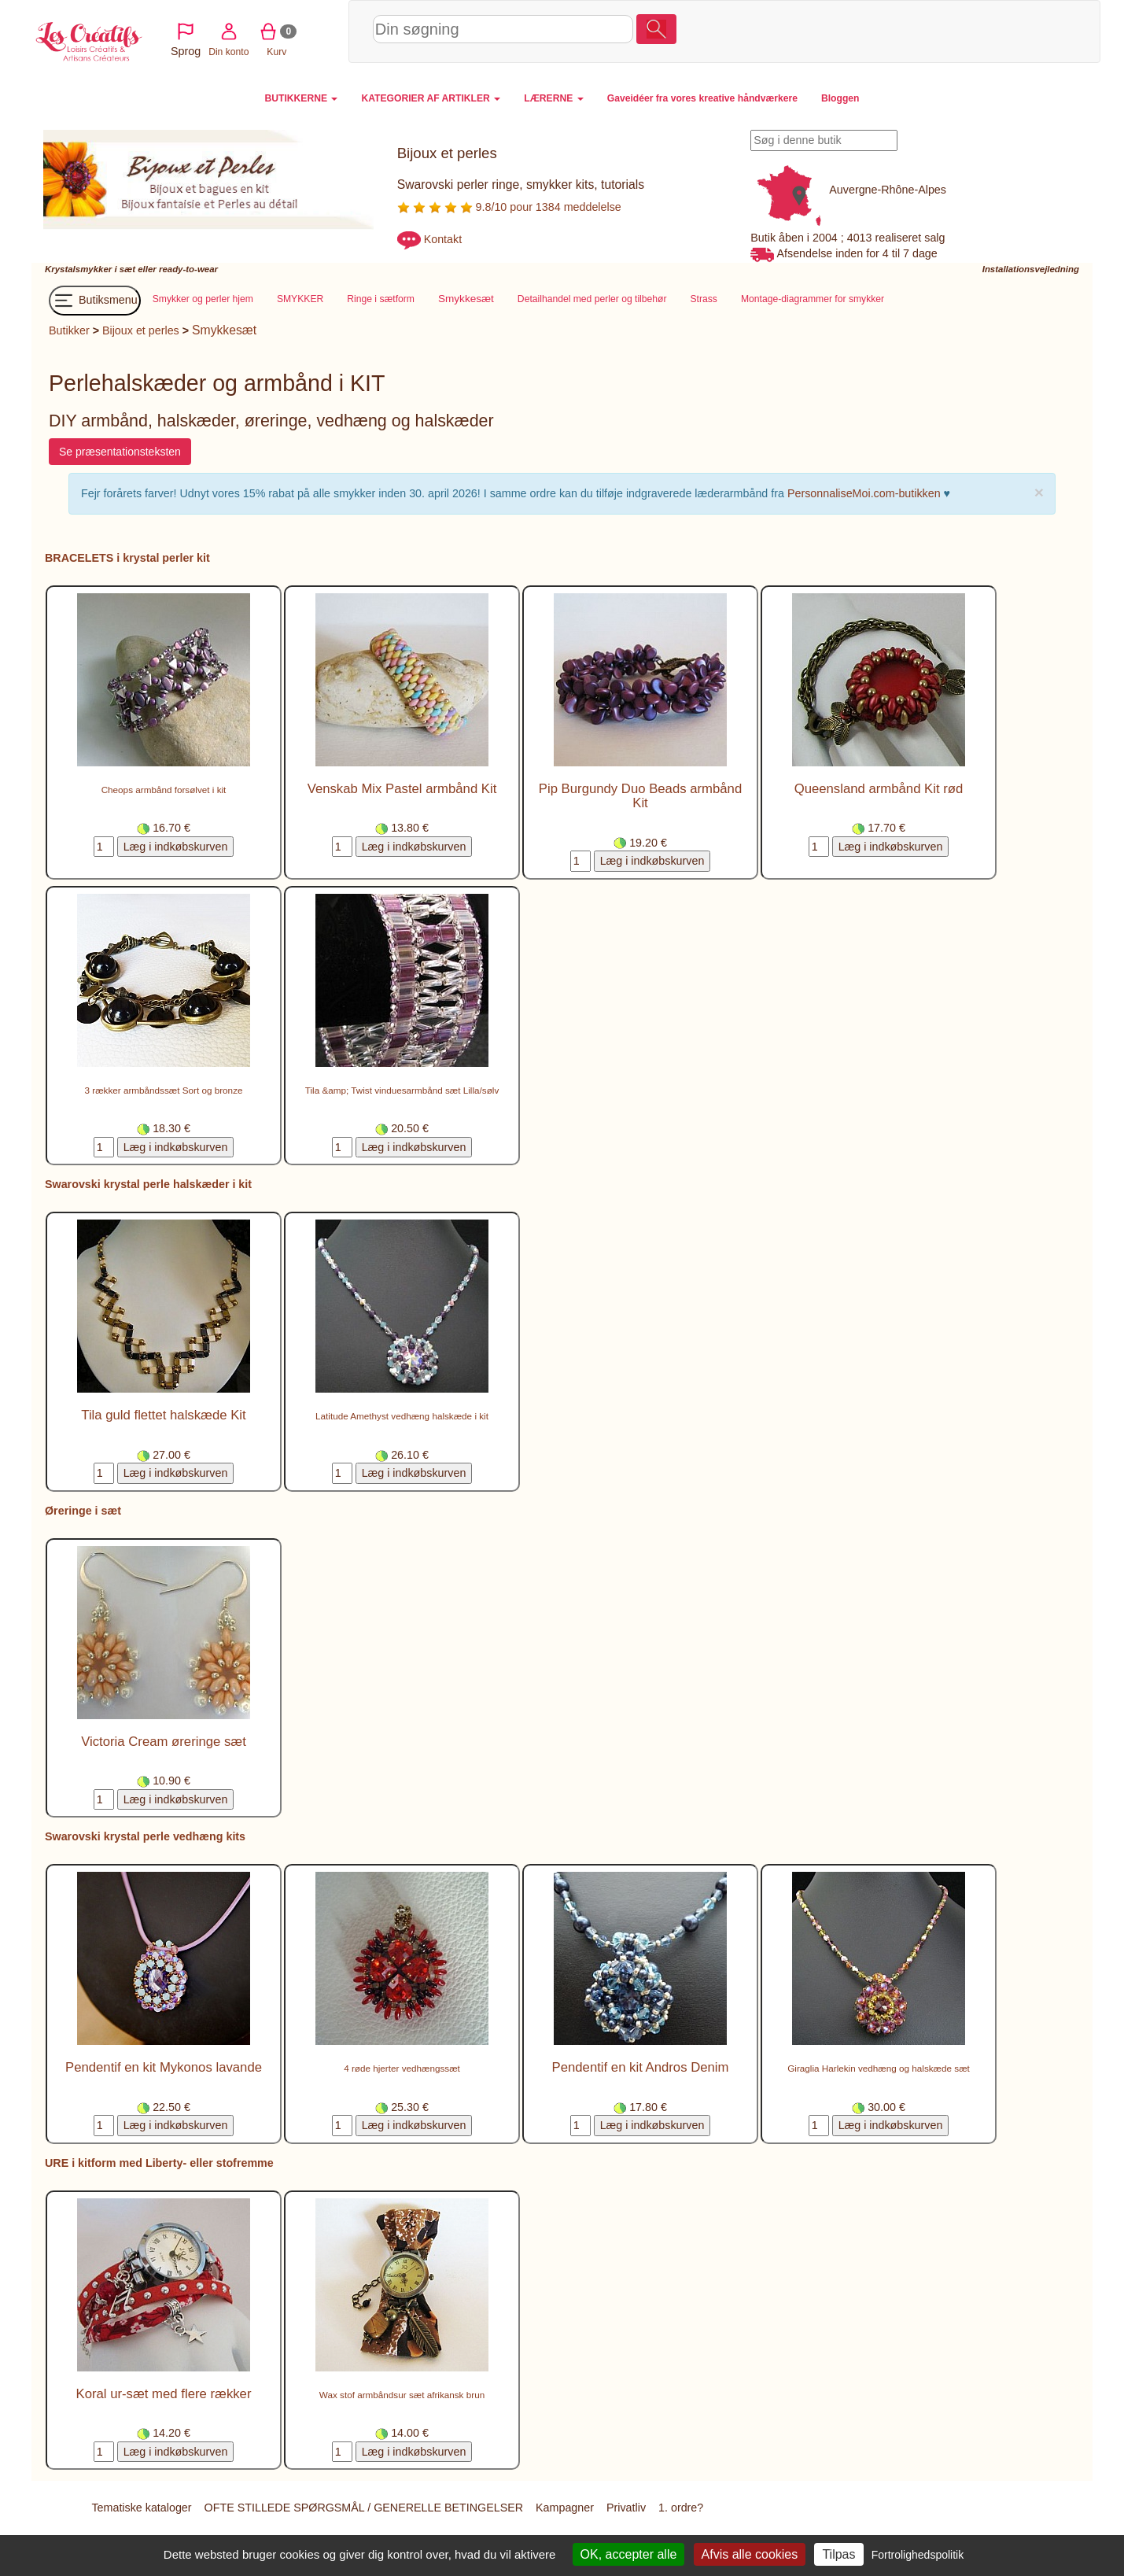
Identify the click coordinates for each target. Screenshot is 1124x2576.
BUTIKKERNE (300, 98)
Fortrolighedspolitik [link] (918, 2554)
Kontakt (443, 239)
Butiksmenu (95, 301)
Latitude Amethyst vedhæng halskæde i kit (401, 1417)
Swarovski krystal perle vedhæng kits (145, 1837)
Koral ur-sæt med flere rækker (164, 2394)
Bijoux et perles (140, 331)
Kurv (986, 31)
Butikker (69, 331)
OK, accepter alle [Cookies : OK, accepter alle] (628, 2554)
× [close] (1039, 493)
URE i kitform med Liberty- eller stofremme (159, 2163)
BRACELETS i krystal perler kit (127, 558)
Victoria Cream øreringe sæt (163, 1742)
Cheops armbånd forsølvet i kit (164, 790)
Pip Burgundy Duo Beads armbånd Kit (640, 796)
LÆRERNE (553, 98)
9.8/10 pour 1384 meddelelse (509, 207)
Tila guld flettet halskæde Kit (163, 1415)
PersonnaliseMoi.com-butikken (864, 494)
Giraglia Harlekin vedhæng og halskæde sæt (878, 2069)
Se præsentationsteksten (120, 452)
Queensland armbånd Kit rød (879, 789)
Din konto (938, 31)
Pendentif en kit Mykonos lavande (163, 2068)
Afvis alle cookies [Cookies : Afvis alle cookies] (750, 2554)
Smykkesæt (224, 331)
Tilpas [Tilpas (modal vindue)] (838, 2554)
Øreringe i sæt (83, 1511)
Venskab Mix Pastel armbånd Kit (402, 789)
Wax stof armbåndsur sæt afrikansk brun (402, 2395)
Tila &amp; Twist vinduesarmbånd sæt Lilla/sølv (402, 1091)
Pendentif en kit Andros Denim (640, 2068)
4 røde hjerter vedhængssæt (402, 2069)
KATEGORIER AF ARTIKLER (430, 98)
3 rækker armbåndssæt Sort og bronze (164, 1091)
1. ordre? (680, 2508)
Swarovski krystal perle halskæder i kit (148, 1185)
